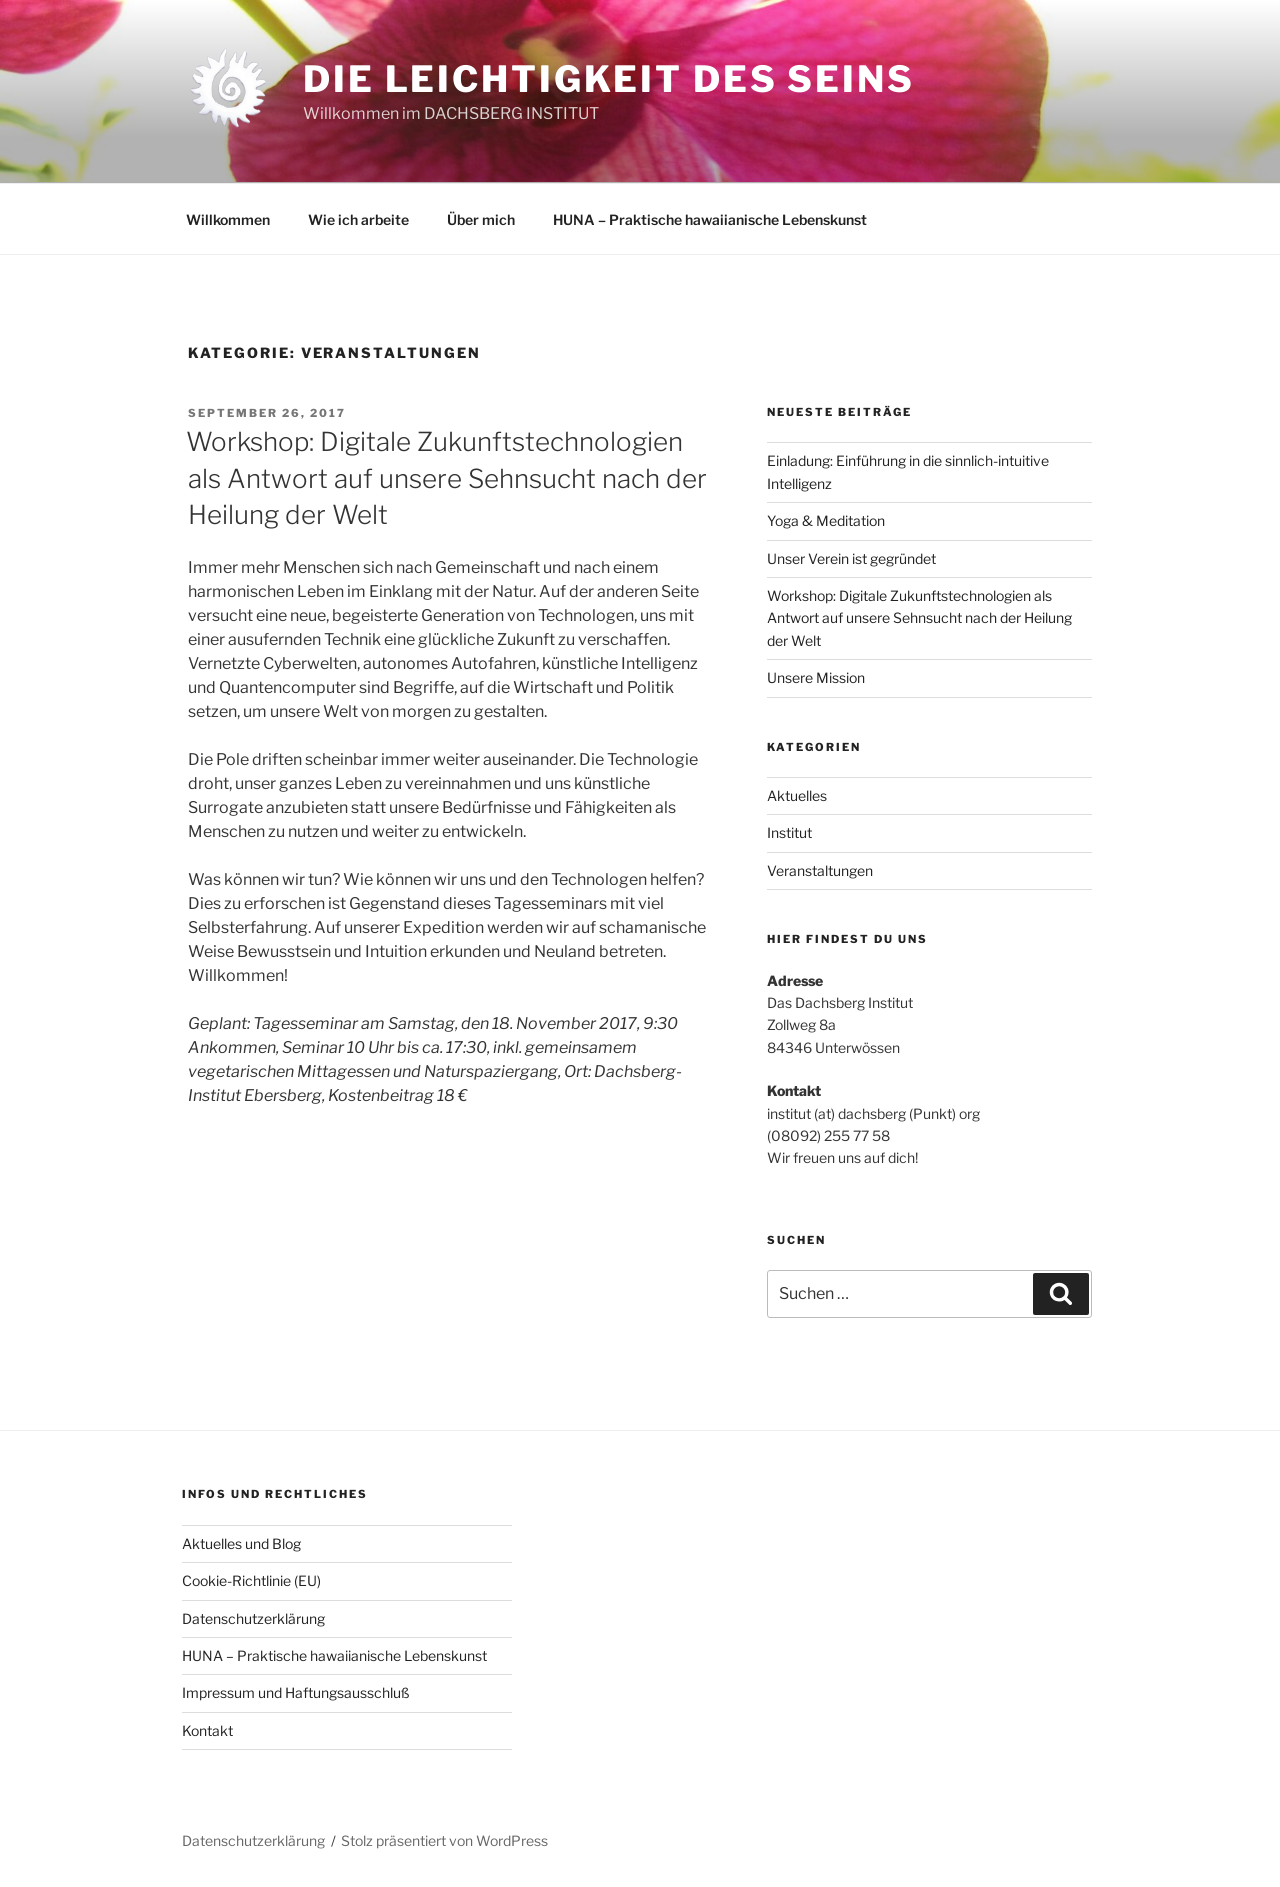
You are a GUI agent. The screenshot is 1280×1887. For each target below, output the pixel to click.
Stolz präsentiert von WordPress (444, 1840)
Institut (789, 832)
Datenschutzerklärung (253, 1618)
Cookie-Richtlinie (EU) (251, 1580)
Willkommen (228, 219)
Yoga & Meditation (826, 520)
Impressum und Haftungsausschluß (296, 1692)
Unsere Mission (816, 677)
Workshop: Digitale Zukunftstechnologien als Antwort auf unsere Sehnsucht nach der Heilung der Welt (446, 478)
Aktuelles (797, 795)
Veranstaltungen (820, 870)
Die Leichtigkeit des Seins (609, 79)
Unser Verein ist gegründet (851, 558)
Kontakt (207, 1730)
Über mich (481, 219)
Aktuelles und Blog (241, 1543)
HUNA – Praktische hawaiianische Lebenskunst (710, 219)
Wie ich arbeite (358, 219)
